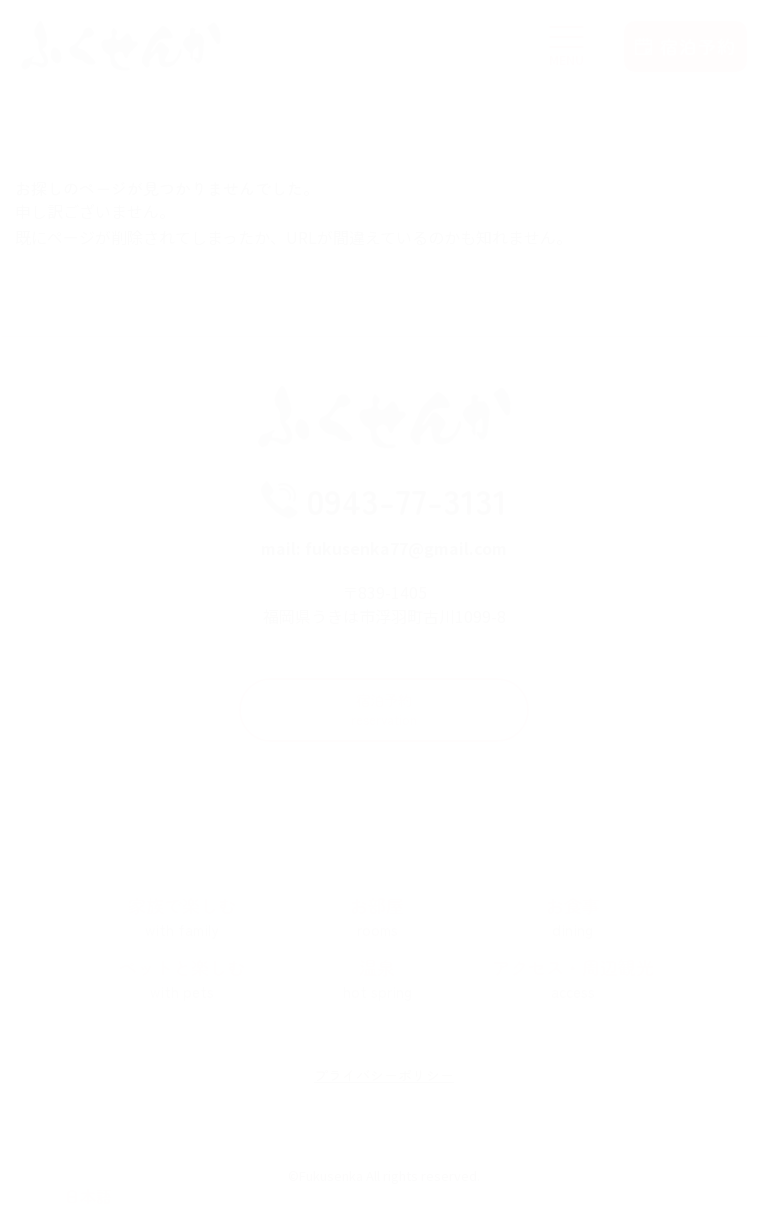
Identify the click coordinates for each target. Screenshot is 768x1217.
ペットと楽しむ (182, 990)
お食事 (573, 928)
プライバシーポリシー (384, 1086)
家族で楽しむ (182, 928)
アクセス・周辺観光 (573, 990)
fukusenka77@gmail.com (406, 557)
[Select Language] (87, 1196)
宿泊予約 (384, 719)
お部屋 (378, 928)
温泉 (378, 990)
